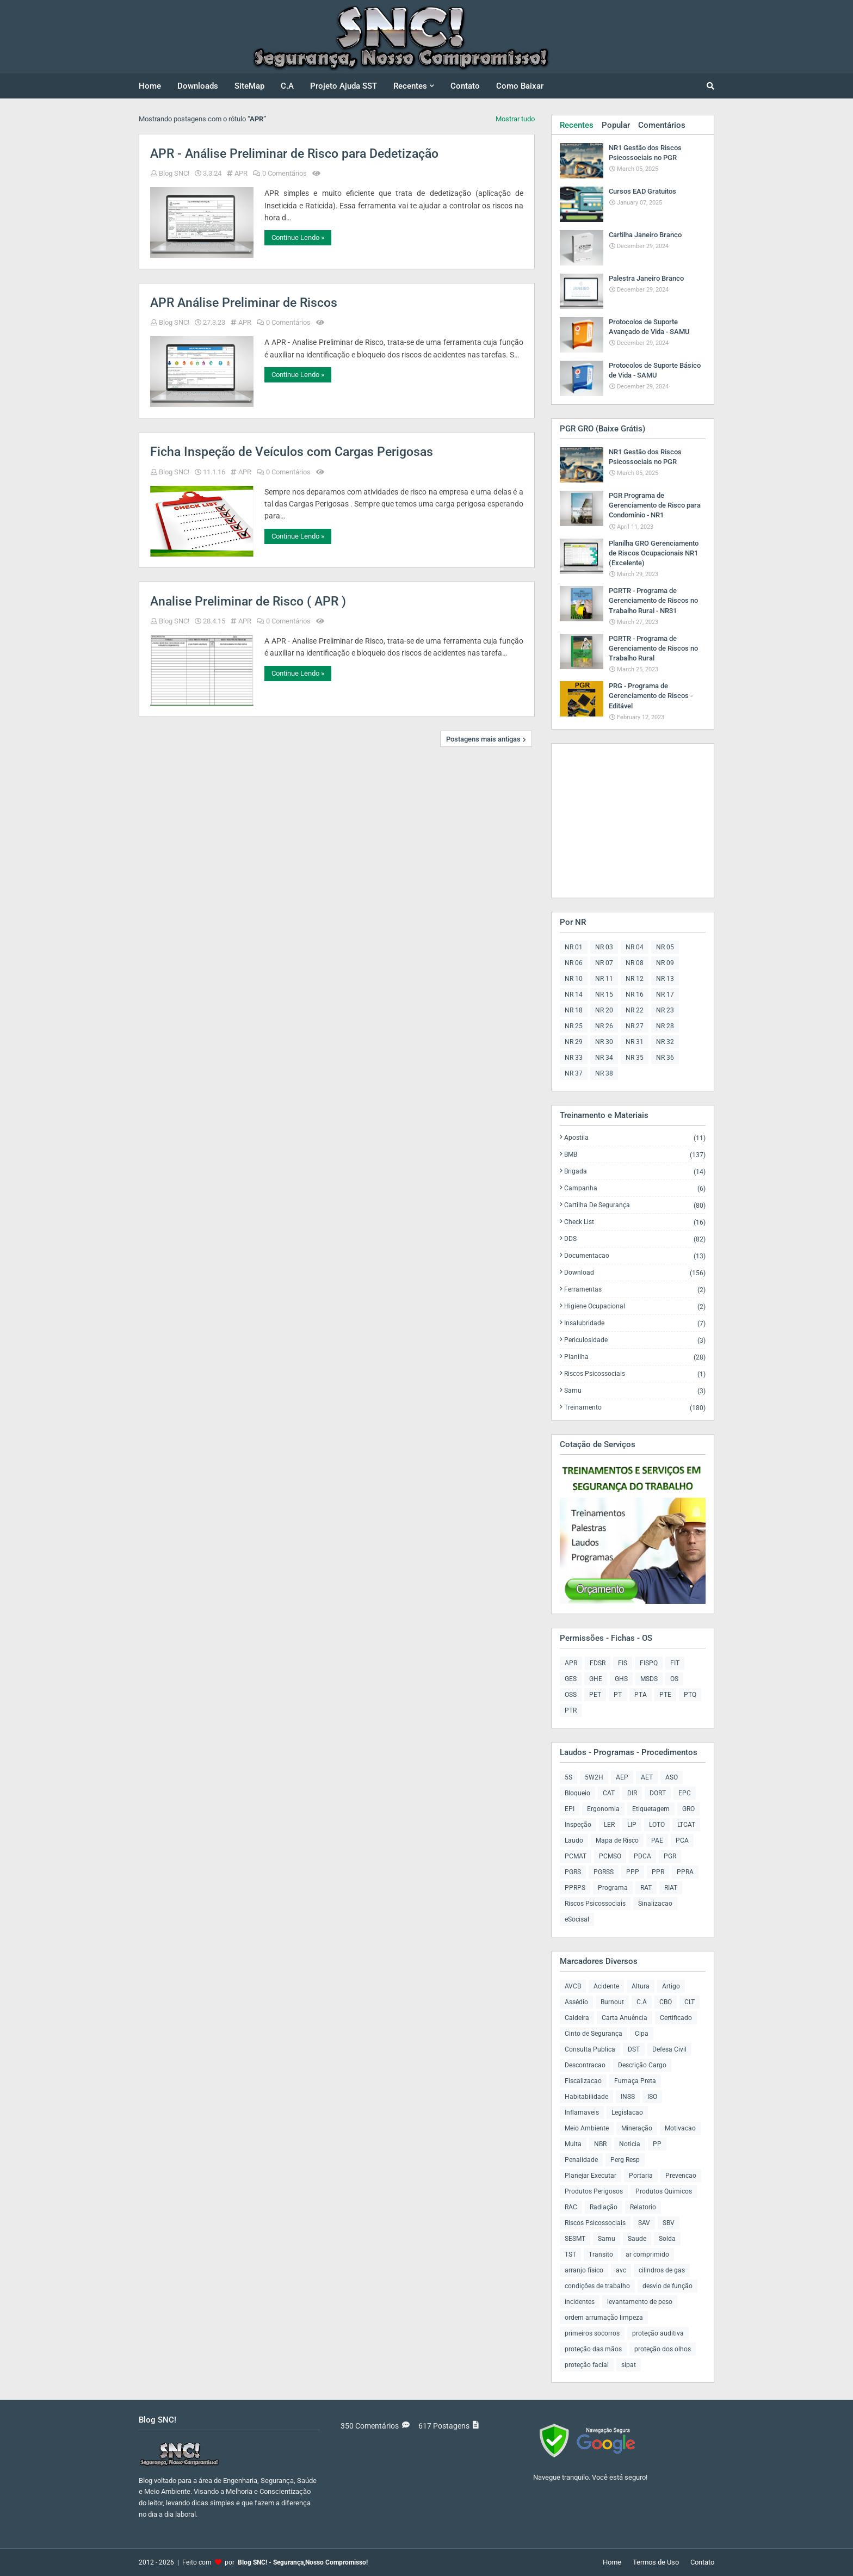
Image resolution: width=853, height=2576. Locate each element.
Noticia (629, 2144)
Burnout (612, 2002)
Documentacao (635, 1256)
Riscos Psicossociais (635, 1374)
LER (609, 1824)
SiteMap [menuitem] (249, 86)
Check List (635, 1222)
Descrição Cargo (642, 2065)
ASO (671, 1777)
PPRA (685, 1872)
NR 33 (574, 1057)
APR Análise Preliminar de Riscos (243, 302)
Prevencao (680, 2175)
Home (612, 2562)
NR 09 (665, 963)
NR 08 (635, 963)
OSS (571, 1694)
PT (618, 1694)
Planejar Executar (590, 2175)
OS (674, 1679)
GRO (688, 1809)
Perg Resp (625, 2160)
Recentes (577, 125)
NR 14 (574, 994)
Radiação (603, 2207)
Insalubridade (635, 1323)
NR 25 (574, 1026)
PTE (665, 1694)
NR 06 (574, 963)
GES (571, 1679)
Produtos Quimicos (663, 2191)
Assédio (576, 2002)
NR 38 (604, 1073)
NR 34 (604, 1057)
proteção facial (587, 2365)
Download (635, 1273)
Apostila (635, 1138)
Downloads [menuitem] (197, 86)
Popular (616, 125)
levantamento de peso (639, 2302)
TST (570, 2254)
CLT (689, 2002)
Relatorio (643, 2207)
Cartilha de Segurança (635, 1205)
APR (241, 173)
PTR (571, 1710)
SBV (669, 2223)
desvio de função (667, 2286)
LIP (631, 1824)
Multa (573, 2144)
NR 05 (665, 947)
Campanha (635, 1188)
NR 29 (574, 1042)
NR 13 (665, 979)
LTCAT (686, 1824)
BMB (635, 1155)
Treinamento (635, 1407)
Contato (702, 2562)
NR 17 (665, 994)
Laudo (574, 1840)
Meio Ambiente (587, 2128)
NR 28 (665, 1026)
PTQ (690, 1694)
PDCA (642, 1856)
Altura (641, 1986)
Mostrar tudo (515, 119)
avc (621, 2270)
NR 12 (635, 979)
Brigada (635, 1171)
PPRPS (575, 1888)
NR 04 (635, 947)
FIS (622, 1663)
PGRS (573, 1872)
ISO (652, 2097)
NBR (600, 2144)
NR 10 (574, 979)
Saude (637, 2239)
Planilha (635, 1357)
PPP (632, 1872)
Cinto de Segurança (593, 2033)
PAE (657, 1840)
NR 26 (604, 1026)
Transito (601, 2254)
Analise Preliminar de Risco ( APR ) (248, 601)
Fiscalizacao (583, 2081)
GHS (621, 1679)
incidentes (580, 2302)
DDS (635, 1239)
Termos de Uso (656, 2562)
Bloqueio (577, 1793)
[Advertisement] (628, 820)
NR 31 (635, 1042)
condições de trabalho (597, 2286)
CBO (665, 2002)
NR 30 (604, 1042)
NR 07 (604, 963)
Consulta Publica (590, 2049)
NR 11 (604, 979)
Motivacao (680, 2128)
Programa (613, 1888)
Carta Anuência (624, 2018)
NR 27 (635, 1026)
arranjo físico (584, 2270)
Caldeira (577, 2018)
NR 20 (604, 1010)
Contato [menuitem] (465, 86)
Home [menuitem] (150, 86)
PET (595, 1694)
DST (634, 2049)
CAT (609, 1793)
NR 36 (665, 1057)
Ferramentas (635, 1290)
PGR (670, 1856)
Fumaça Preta (635, 2081)
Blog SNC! (174, 173)
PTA (640, 1694)
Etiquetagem (651, 1809)
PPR (658, 1872)
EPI (569, 1809)
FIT (674, 1663)
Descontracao (585, 2065)
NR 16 (635, 994)
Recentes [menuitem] (410, 86)
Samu (635, 1391)
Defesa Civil (669, 2049)
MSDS (649, 1679)
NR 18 (574, 1010)
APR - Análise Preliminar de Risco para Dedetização (294, 153)
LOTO (657, 1824)
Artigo (671, 1986)
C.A (641, 2002)
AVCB (573, 1986)
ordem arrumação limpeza (604, 2317)
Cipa (641, 2033)
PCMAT (575, 1856)
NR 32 (665, 1042)
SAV (644, 2223)
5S (568, 1777)
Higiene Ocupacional (635, 1306)
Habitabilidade (586, 2097)
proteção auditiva (658, 2333)
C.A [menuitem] (287, 86)
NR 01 (574, 947)
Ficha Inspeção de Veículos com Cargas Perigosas (291, 451)
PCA (682, 1840)
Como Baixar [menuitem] (519, 86)
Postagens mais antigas (483, 739)
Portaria (641, 2175)
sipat (628, 2365)
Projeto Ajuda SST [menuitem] (343, 86)
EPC (684, 1793)
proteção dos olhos (662, 2349)
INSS (628, 2097)
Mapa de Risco (617, 1840)
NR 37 (574, 1073)
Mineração (636, 2128)
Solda (667, 2239)
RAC (571, 2207)
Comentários (661, 125)
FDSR (597, 1663)
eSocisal (577, 1919)
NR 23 (665, 1010)
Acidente (606, 1986)
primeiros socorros (592, 2333)
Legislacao (627, 2112)
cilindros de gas (662, 2270)
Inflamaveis (582, 2112)
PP (657, 2144)
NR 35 (635, 1057)
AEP (622, 1777)
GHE (595, 1679)
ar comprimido (647, 2254)
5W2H (594, 1777)
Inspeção (578, 1824)
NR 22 (635, 1010)
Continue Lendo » (297, 237)
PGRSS (604, 1872)
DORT (658, 1793)
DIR (632, 1793)
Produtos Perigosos (594, 2191)
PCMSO (610, 1856)
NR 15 (604, 994)
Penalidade (581, 2160)
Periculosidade (635, 1340)
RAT (646, 1888)
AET (647, 1777)
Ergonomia (603, 1809)
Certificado (676, 2018)
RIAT (670, 1888)
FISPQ (649, 1663)
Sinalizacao (655, 1903)
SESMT (575, 2239)
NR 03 (604, 947)
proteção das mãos (593, 2349)
